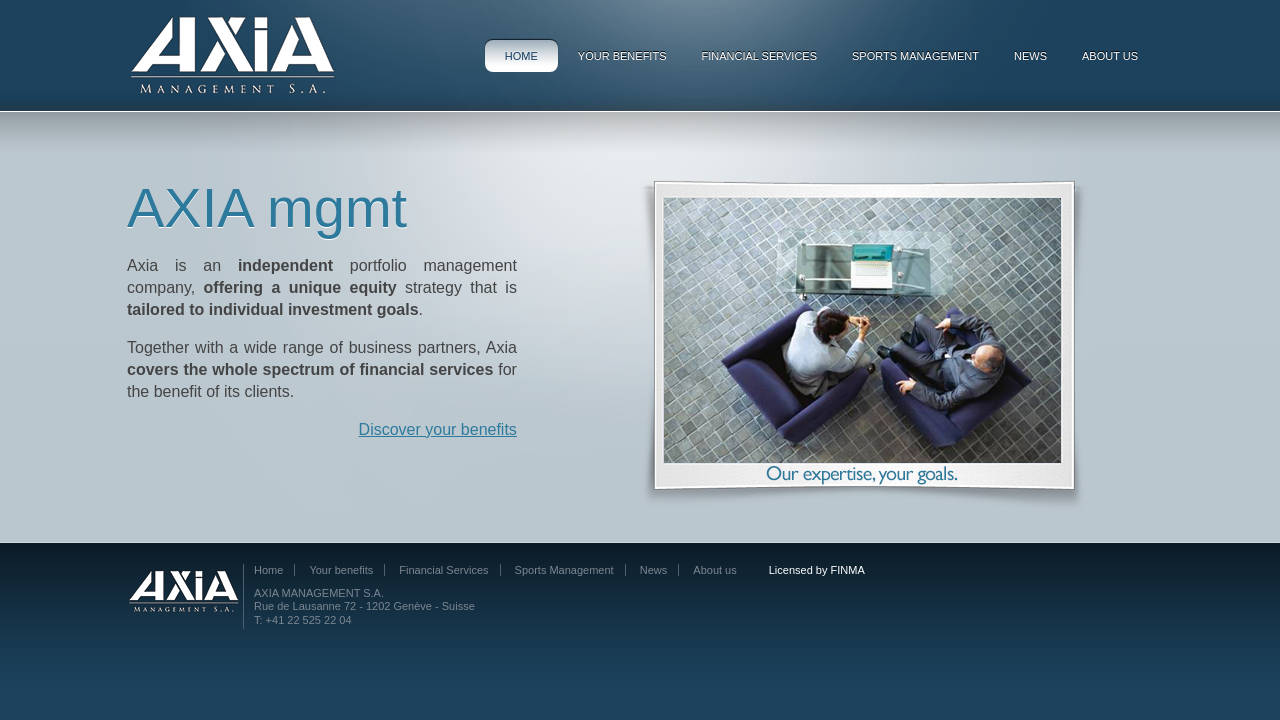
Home (521, 56)
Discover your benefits (438, 429)
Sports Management (915, 56)
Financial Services (759, 56)
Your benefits (622, 56)
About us (1110, 56)
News (1030, 56)
